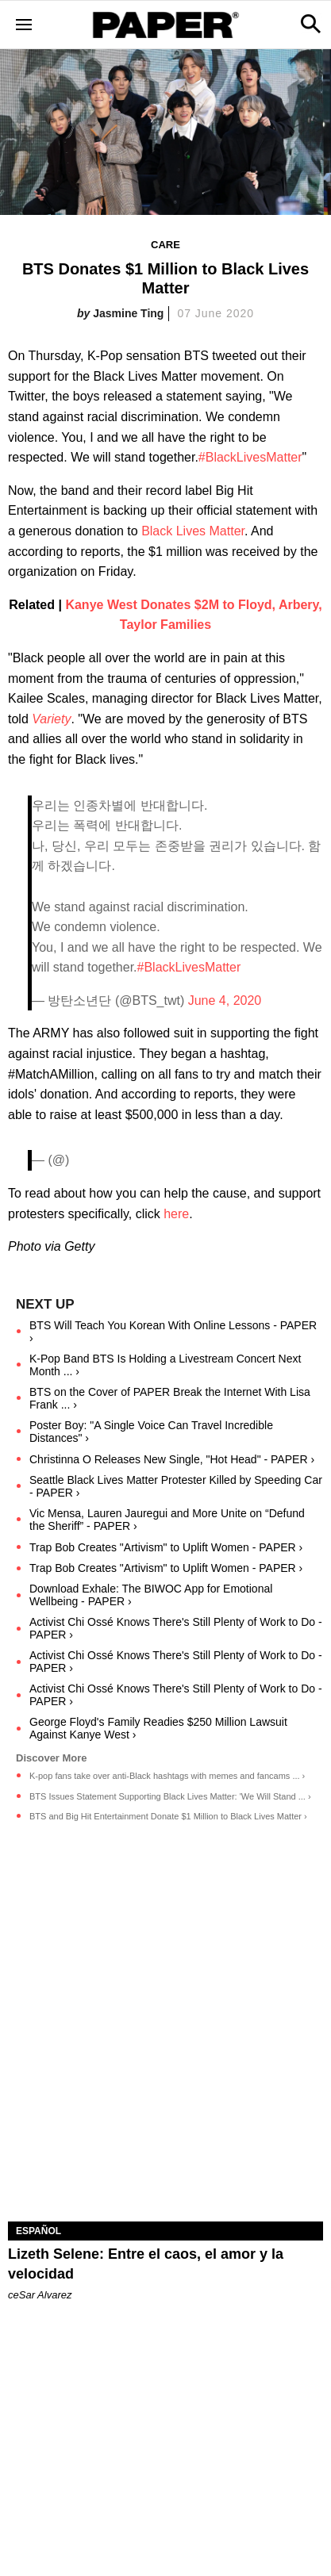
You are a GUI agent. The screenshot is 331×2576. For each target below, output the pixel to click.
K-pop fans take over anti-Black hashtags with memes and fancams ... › (167, 1776)
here (176, 1214)
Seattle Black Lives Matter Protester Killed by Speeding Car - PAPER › (175, 1486)
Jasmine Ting (128, 313)
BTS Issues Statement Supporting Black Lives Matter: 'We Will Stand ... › (170, 1796)
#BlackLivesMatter (250, 457)
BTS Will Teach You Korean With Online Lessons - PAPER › (173, 1331)
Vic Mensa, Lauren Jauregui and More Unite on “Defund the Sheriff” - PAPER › (167, 1519)
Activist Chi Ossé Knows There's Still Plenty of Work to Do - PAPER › (175, 1628)
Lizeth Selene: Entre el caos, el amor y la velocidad (145, 2264)
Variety (51, 719)
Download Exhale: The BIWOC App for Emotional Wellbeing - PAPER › (150, 1595)
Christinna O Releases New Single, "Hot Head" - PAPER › (171, 1459)
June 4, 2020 (225, 1000)
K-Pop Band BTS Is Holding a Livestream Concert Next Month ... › (165, 1365)
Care (165, 245)
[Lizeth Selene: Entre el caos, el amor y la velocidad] (165, 2142)
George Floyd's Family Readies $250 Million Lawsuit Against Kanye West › (158, 1728)
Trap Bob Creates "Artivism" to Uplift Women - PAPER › (165, 1547)
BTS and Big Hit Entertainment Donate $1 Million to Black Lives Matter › (168, 1816)
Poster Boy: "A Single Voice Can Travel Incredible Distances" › (151, 1431)
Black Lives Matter (192, 531)
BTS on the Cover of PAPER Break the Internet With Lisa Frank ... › (169, 1398)
